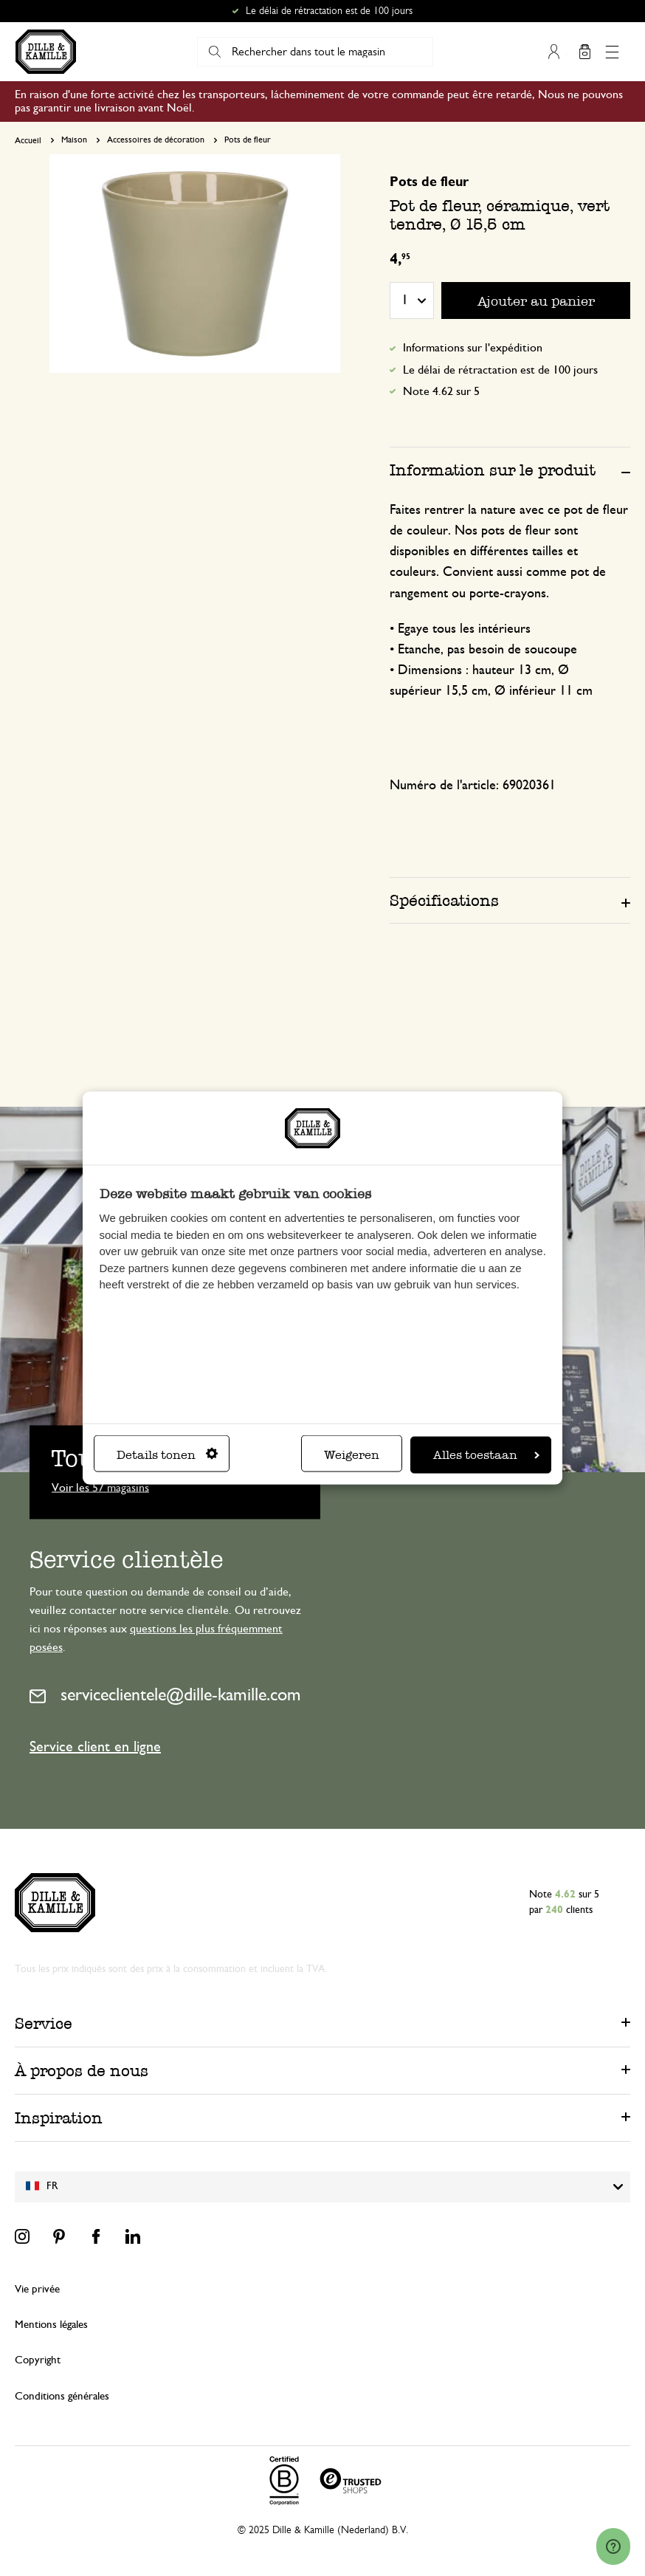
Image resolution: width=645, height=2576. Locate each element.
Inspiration (59, 2118)
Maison (74, 139)
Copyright (38, 2360)
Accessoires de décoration (155, 139)
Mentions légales (51, 2324)
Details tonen (167, 1455)
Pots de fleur (247, 139)
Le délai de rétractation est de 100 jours (329, 11)
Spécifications (444, 900)
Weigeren (351, 1455)
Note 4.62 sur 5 (441, 391)
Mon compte (554, 51)
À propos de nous (81, 2070)
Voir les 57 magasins (100, 1487)
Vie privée (37, 2289)
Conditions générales (62, 2396)
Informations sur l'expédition (472, 348)
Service (43, 2023)
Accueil (28, 140)
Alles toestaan (486, 1455)
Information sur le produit (493, 470)
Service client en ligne (95, 1746)
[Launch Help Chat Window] (613, 2547)
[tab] (510, 469)
